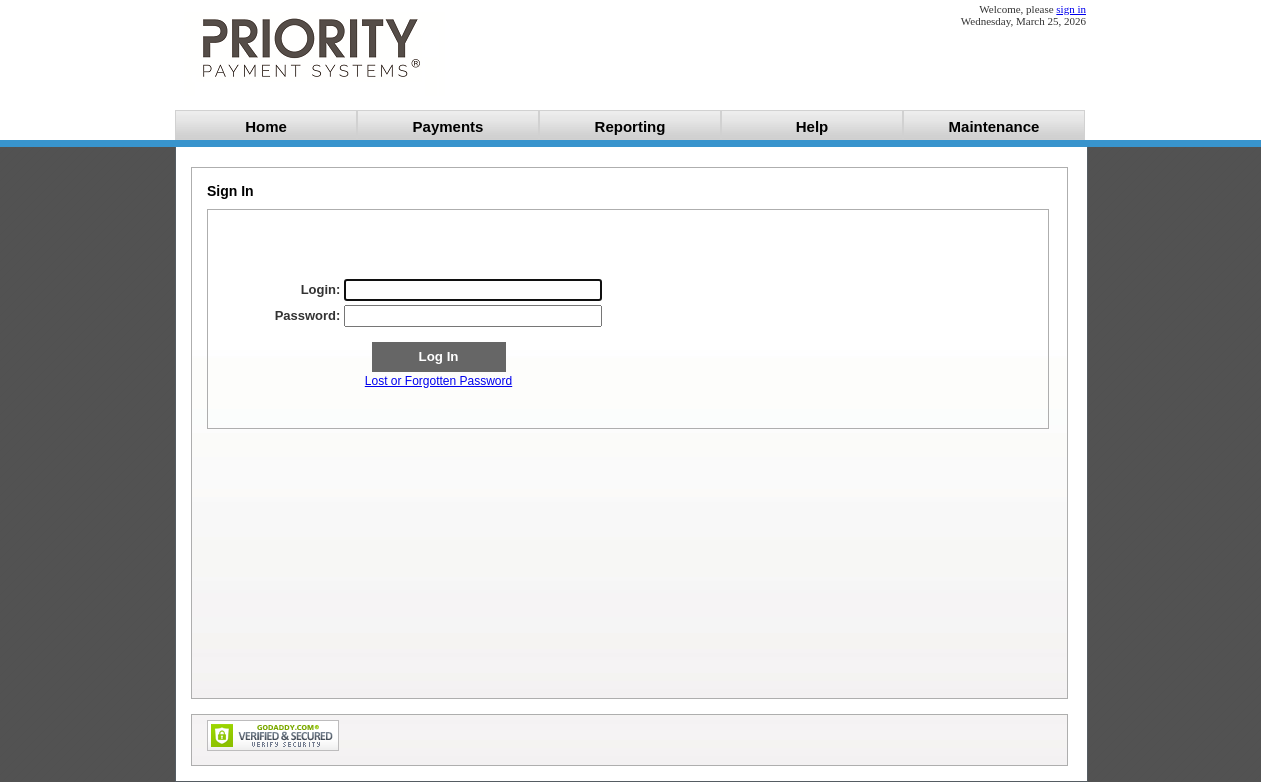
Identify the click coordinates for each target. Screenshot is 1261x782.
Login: (321, 289)
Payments (448, 126)
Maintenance (994, 126)
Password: (308, 315)
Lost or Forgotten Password (438, 381)
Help (812, 126)
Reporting (630, 126)
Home (266, 126)
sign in (1071, 9)
